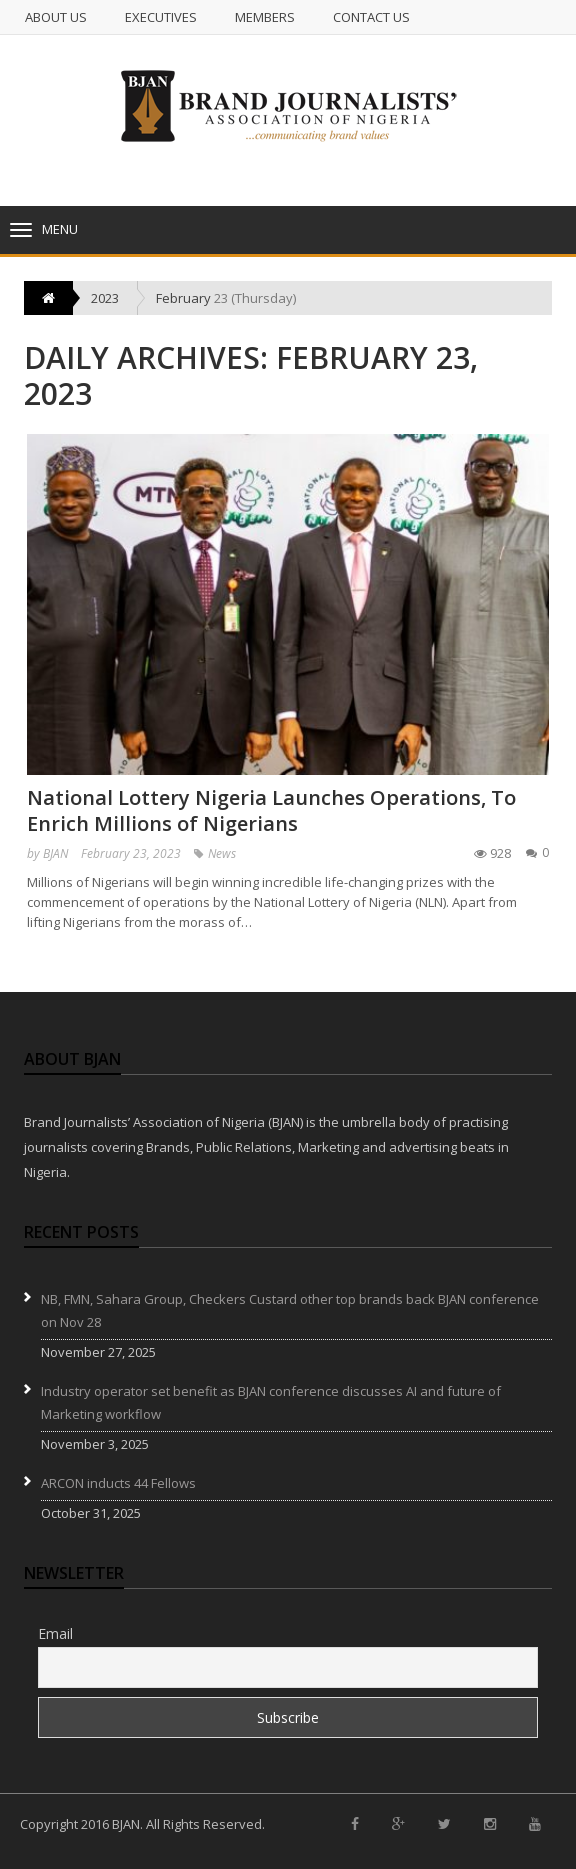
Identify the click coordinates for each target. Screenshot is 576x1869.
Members (265, 17)
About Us (56, 17)
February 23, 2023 (131, 853)
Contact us (371, 17)
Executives (161, 17)
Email (55, 1633)
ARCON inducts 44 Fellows (118, 1483)
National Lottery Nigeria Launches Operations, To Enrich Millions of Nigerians (271, 810)
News (222, 853)
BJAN (55, 853)
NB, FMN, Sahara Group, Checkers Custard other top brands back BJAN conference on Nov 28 (290, 1310)
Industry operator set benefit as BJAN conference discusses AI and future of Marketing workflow (271, 1402)
